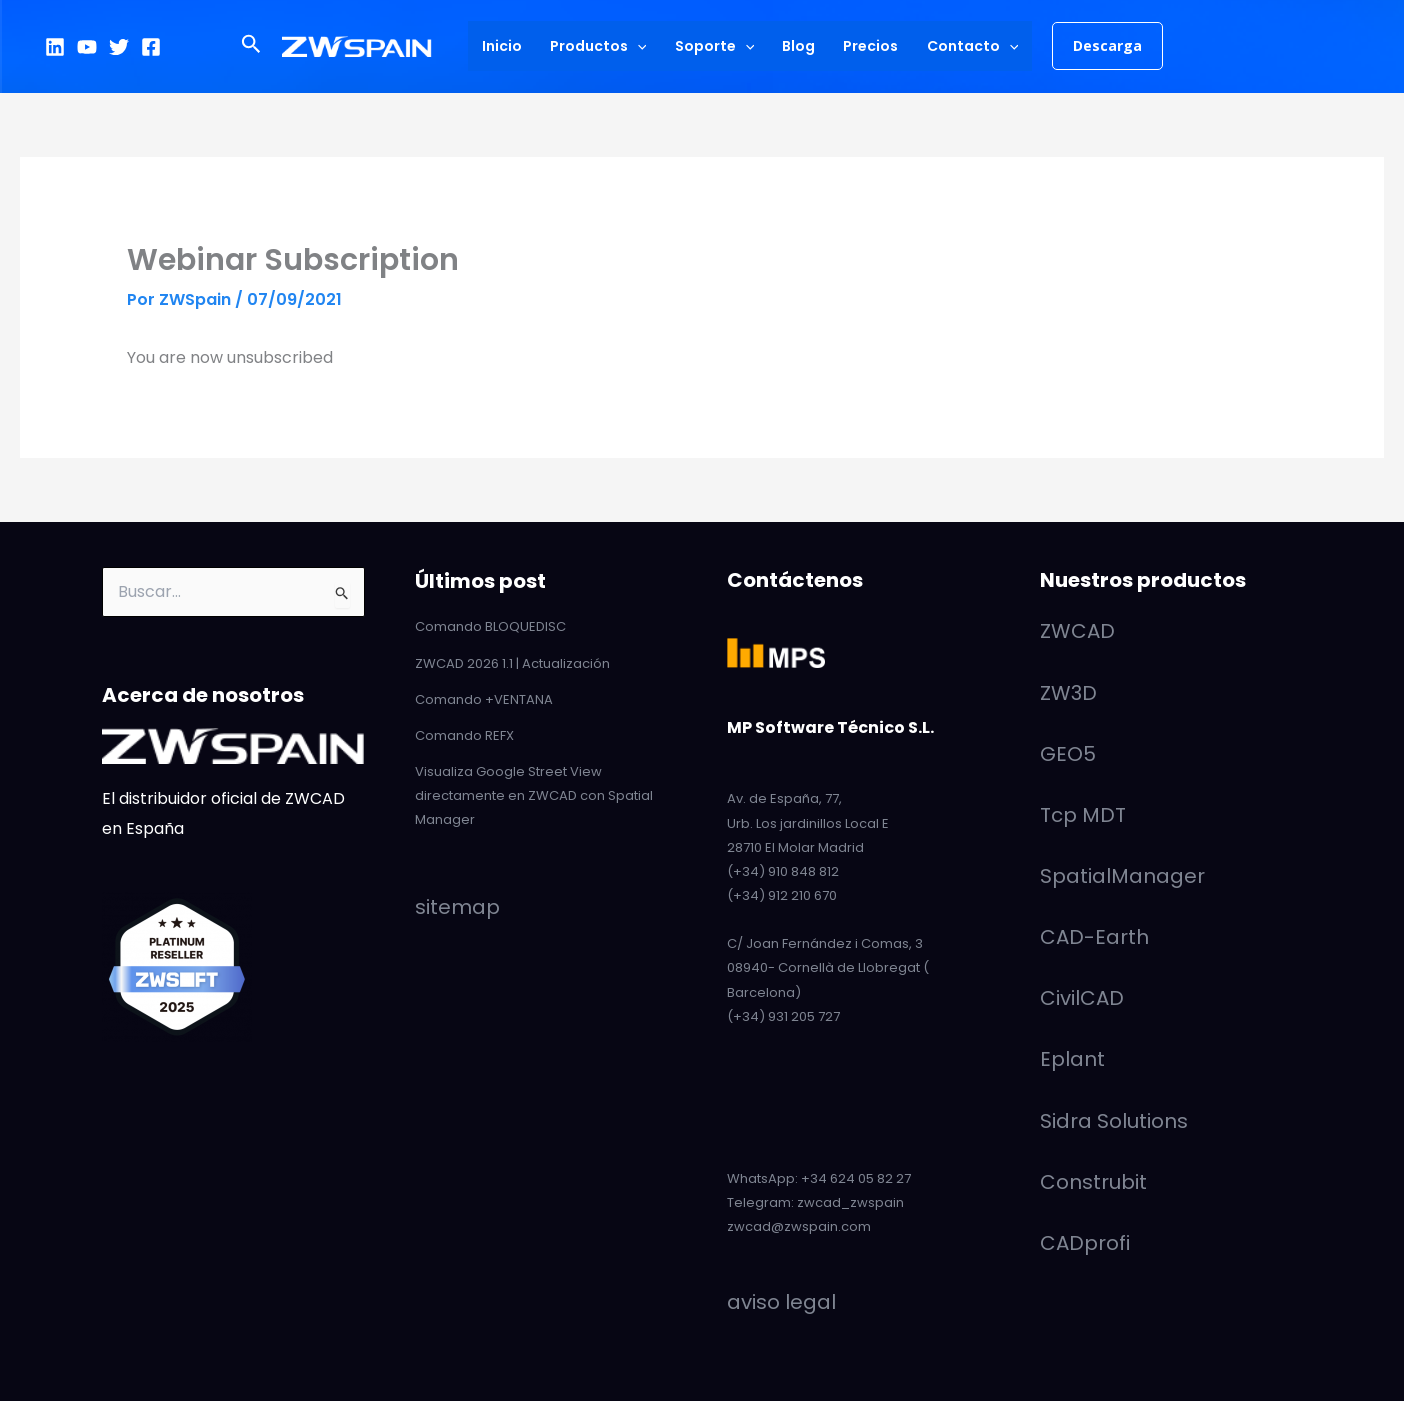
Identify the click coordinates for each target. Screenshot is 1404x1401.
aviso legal (781, 1302)
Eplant (1072, 1059)
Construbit (1093, 1182)
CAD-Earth (1094, 937)
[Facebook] (151, 47)
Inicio (502, 46)
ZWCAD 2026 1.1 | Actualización (512, 663)
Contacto (972, 46)
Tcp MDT (1083, 815)
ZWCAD (1077, 631)
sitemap (457, 907)
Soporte (714, 46)
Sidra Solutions (1114, 1121)
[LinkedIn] (55, 47)
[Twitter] (119, 47)
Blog (798, 46)
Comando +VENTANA (484, 699)
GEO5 (1068, 754)
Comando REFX (464, 735)
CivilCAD (1082, 998)
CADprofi (1085, 1243)
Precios (870, 46)
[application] (637, 46)
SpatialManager (1122, 876)
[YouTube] (87, 47)
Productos (598, 46)
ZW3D (1068, 693)
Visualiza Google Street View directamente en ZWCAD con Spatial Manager (534, 795)
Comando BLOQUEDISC (490, 626)
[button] (251, 46)
